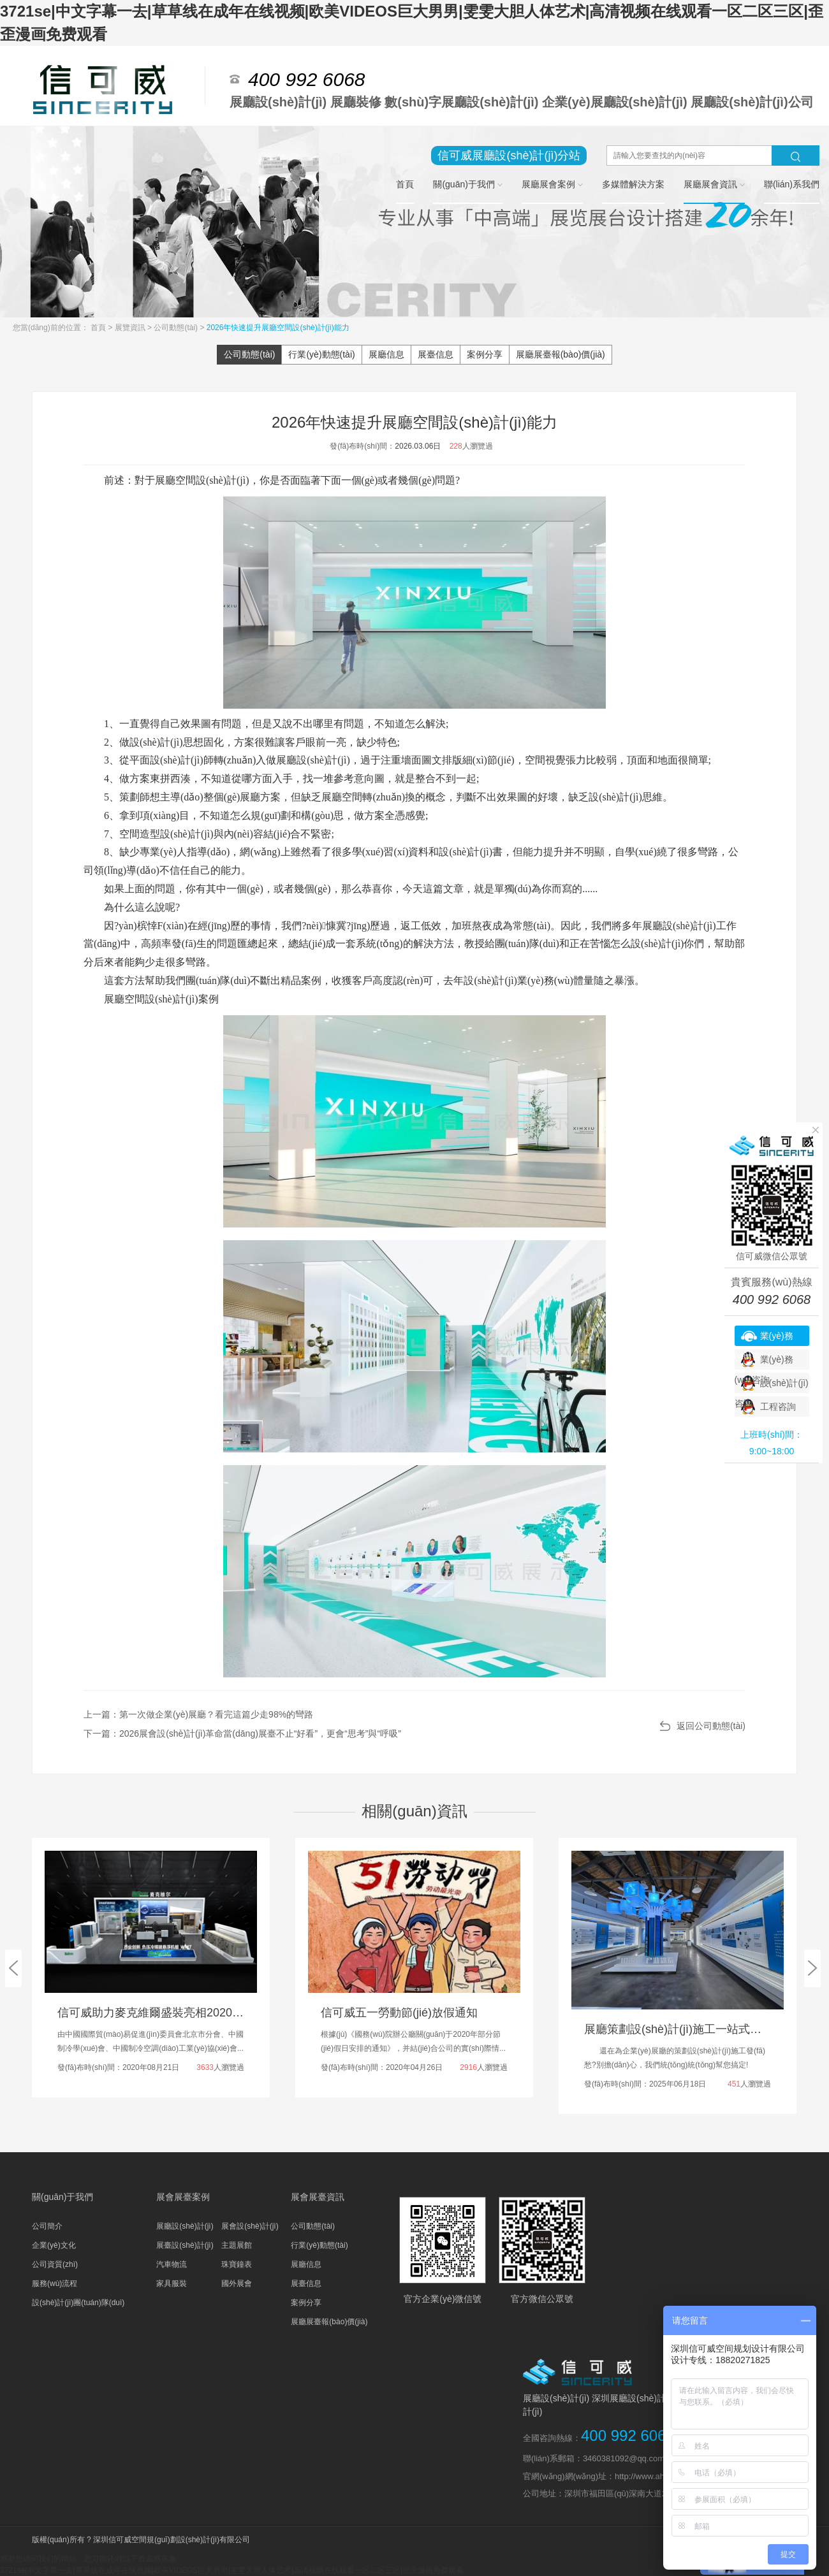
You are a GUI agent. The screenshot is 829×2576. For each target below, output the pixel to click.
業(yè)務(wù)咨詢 (764, 1338)
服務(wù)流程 (54, 2283)
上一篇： (198, 1714)
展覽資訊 (131, 327)
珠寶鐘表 (236, 2264)
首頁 (99, 327)
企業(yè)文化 (54, 2245)
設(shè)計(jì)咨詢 (772, 1385)
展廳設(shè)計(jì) (184, 2226)
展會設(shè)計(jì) (249, 2226)
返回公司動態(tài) (711, 1726)
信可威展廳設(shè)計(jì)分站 (508, 155)
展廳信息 (386, 354)
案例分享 (485, 354)
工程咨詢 (778, 1406)
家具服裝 (171, 2283)
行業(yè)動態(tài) (321, 354)
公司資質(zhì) (55, 2264)
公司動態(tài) (177, 327)
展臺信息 (435, 354)
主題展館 (236, 2245)
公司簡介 (47, 2226)
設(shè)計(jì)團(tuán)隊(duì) (78, 2302)
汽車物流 (171, 2264)
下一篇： (242, 1733)
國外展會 (236, 2283)
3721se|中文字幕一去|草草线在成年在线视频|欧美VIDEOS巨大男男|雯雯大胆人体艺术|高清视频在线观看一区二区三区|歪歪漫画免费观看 (232, 2570)
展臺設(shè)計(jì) (184, 2245)
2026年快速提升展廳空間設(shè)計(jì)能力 (278, 327)
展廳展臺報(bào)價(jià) (560, 354)
